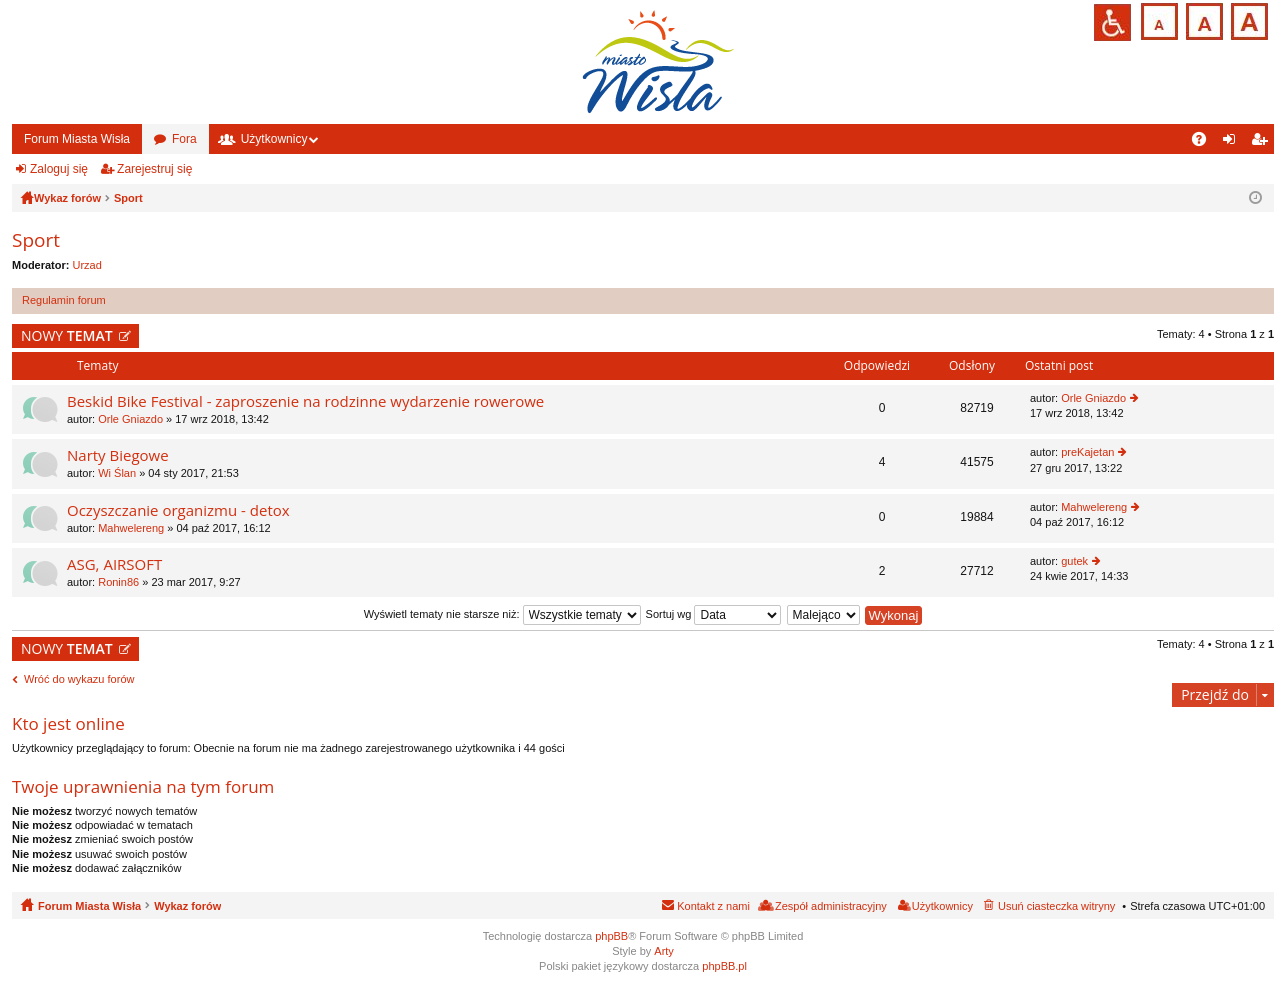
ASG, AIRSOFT (114, 564)
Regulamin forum (64, 300)
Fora (184, 139)
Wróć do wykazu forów (79, 679)
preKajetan (1087, 452)
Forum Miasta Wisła (77, 139)
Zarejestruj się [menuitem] (1263, 143)
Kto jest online (68, 723)
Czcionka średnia (1202, 19)
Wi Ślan (117, 473)
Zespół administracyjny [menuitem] (831, 906)
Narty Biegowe (118, 455)
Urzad (87, 265)
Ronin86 (118, 582)
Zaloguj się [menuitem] (1233, 143)
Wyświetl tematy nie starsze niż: (502, 614)
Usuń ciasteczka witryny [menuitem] (1056, 906)
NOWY (67, 335)
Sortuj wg (714, 614)
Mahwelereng (131, 528)
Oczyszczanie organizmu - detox (178, 510)
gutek (1074, 561)
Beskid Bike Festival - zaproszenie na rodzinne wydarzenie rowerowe (305, 401)
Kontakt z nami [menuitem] (713, 906)
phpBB (611, 936)
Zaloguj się (59, 169)
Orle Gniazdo (130, 419)
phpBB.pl (724, 966)
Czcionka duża (1247, 19)
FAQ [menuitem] (1205, 143)
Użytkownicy (274, 139)
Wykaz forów (187, 906)
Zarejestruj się (154, 169)
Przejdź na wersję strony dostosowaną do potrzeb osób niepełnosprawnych (1112, 22)
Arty (664, 951)
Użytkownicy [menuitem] (942, 906)
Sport (36, 240)
